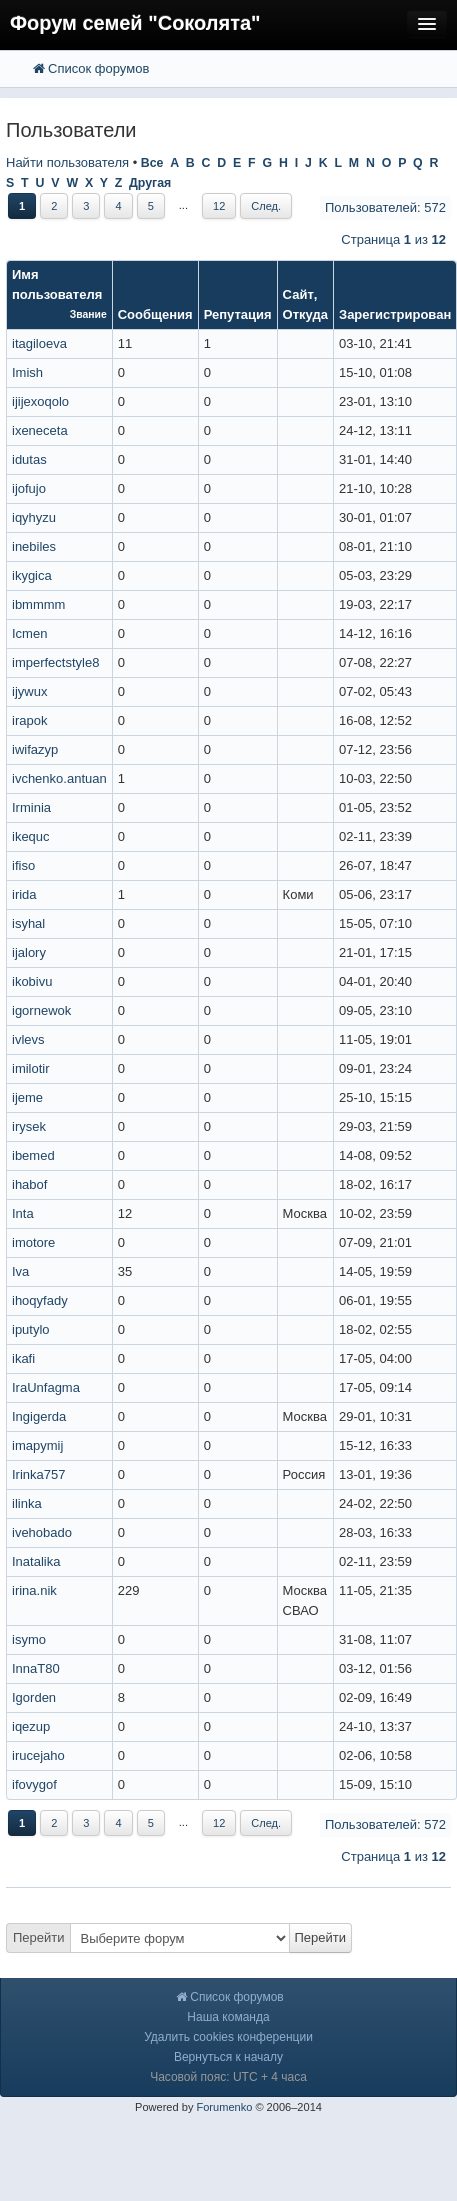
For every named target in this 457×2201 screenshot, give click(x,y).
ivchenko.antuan (59, 778)
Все (152, 163)
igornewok (41, 1010)
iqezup (31, 1726)
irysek (29, 1126)
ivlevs (28, 1039)
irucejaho (38, 1755)
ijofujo (29, 488)
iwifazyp (35, 749)
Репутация (238, 314)
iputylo (31, 1329)
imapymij (37, 1445)
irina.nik (34, 1590)
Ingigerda (39, 1416)
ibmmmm (38, 604)
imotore (33, 1242)
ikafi (23, 1358)
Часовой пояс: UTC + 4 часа (228, 2077)
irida (24, 894)
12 (219, 206)
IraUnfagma (46, 1387)
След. (266, 206)
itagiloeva (39, 343)
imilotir (31, 1068)
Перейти (39, 1937)
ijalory (29, 952)
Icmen (29, 633)
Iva (20, 1271)
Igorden (34, 1697)
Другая (150, 183)
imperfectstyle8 (55, 662)
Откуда (305, 314)
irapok (29, 720)
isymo (29, 1639)
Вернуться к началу (228, 2057)
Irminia (31, 807)
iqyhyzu (34, 517)
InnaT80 (36, 1668)
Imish (27, 372)
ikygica (32, 575)
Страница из (393, 239)
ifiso (23, 865)
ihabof (29, 1184)
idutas (29, 459)
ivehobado (42, 1532)
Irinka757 (38, 1474)
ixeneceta (40, 430)
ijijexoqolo (40, 401)
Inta (23, 1213)
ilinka (27, 1503)
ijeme (27, 1097)
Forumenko (224, 2107)
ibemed (33, 1155)
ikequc (31, 836)
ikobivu (32, 981)
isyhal (28, 923)
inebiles (34, 546)
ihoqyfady (40, 1300)
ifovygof (34, 1784)
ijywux (29, 691)
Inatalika (36, 1561)
